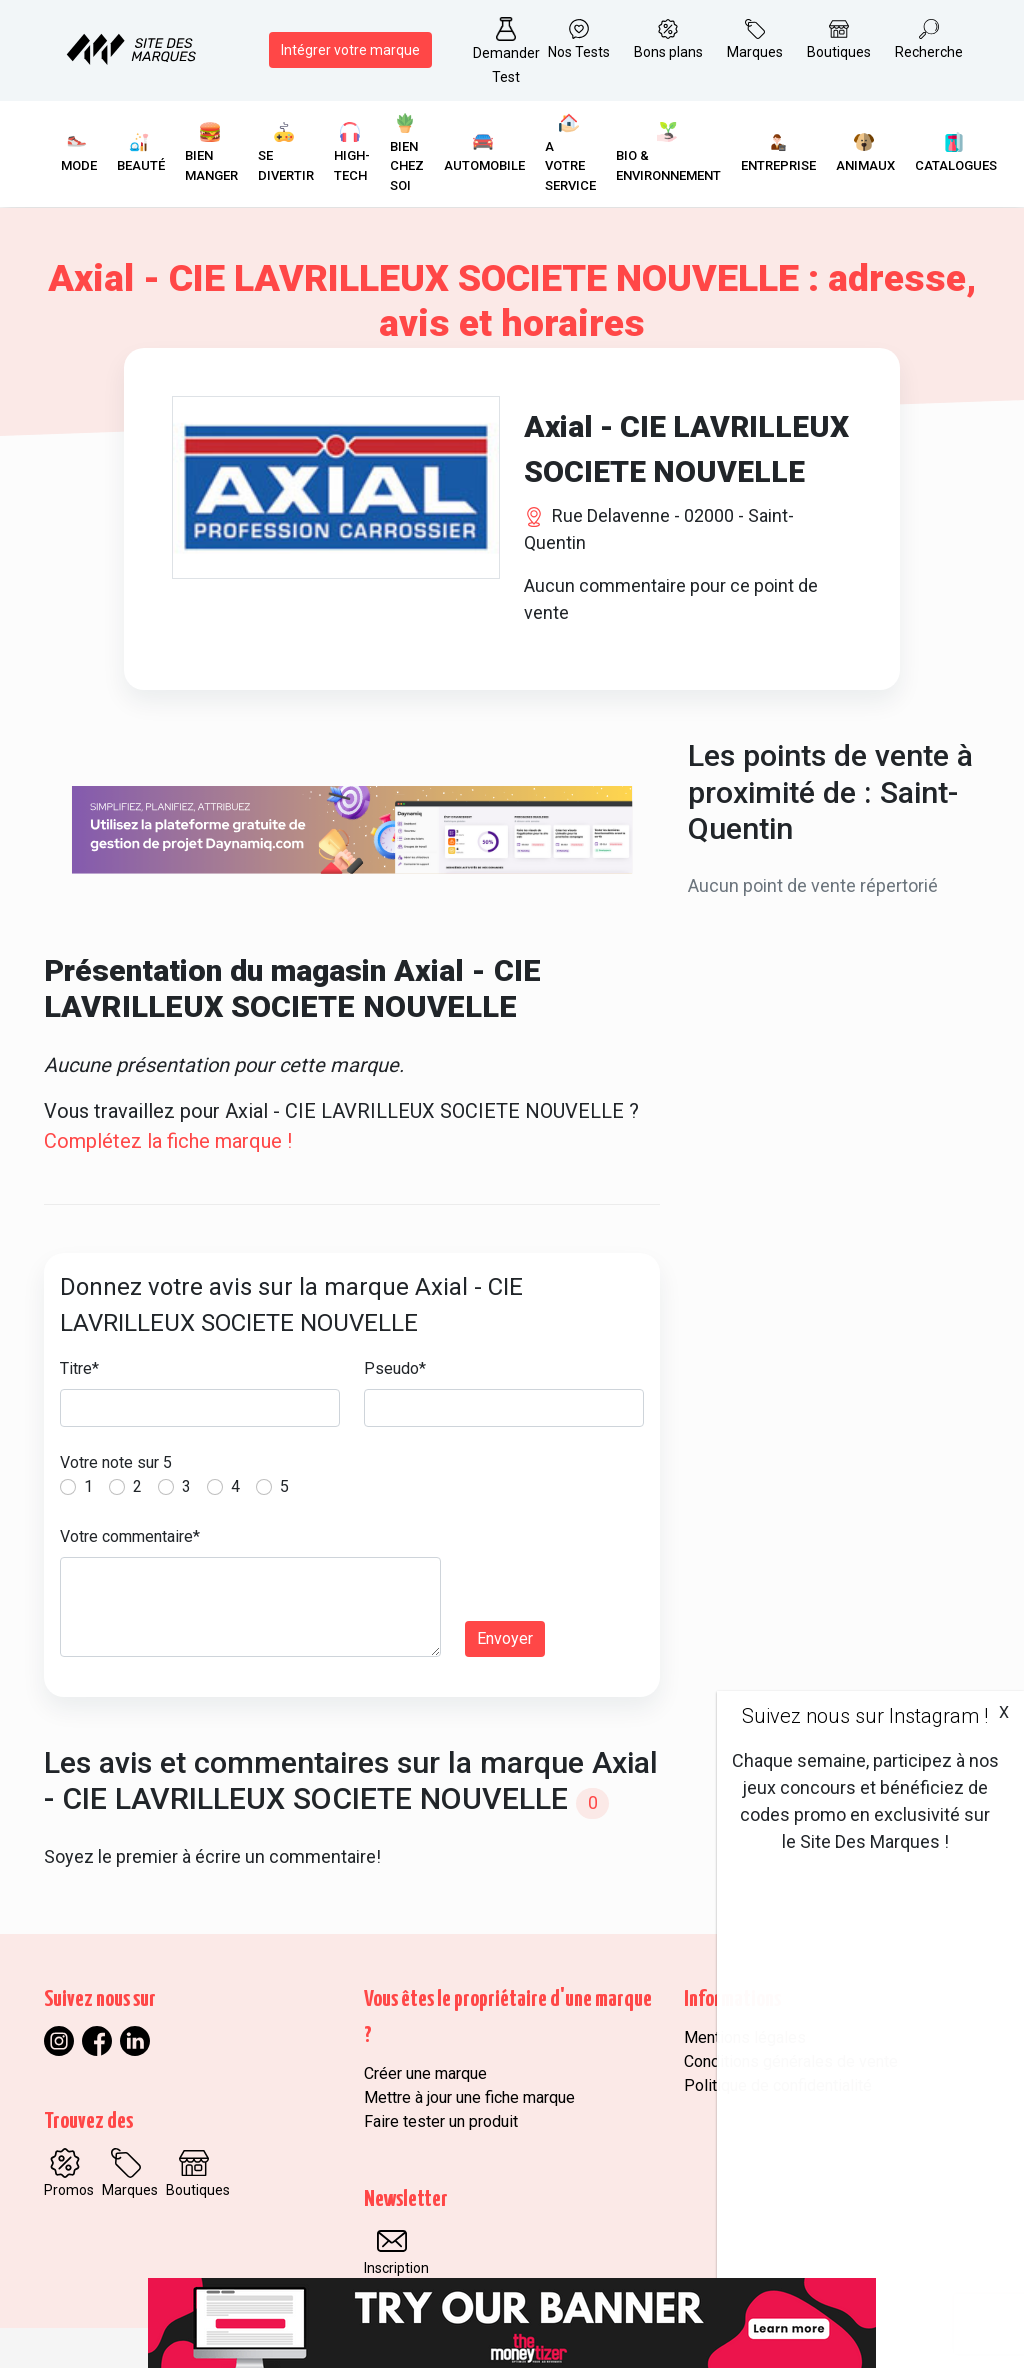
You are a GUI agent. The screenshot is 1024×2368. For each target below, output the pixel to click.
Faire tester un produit (441, 2121)
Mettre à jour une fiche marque (469, 2097)
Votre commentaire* (130, 1536)
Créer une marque (425, 2073)
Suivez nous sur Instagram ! (865, 1716)
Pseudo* (395, 1368)
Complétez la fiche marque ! (168, 1141)
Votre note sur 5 (116, 1462)
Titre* (79, 1368)
